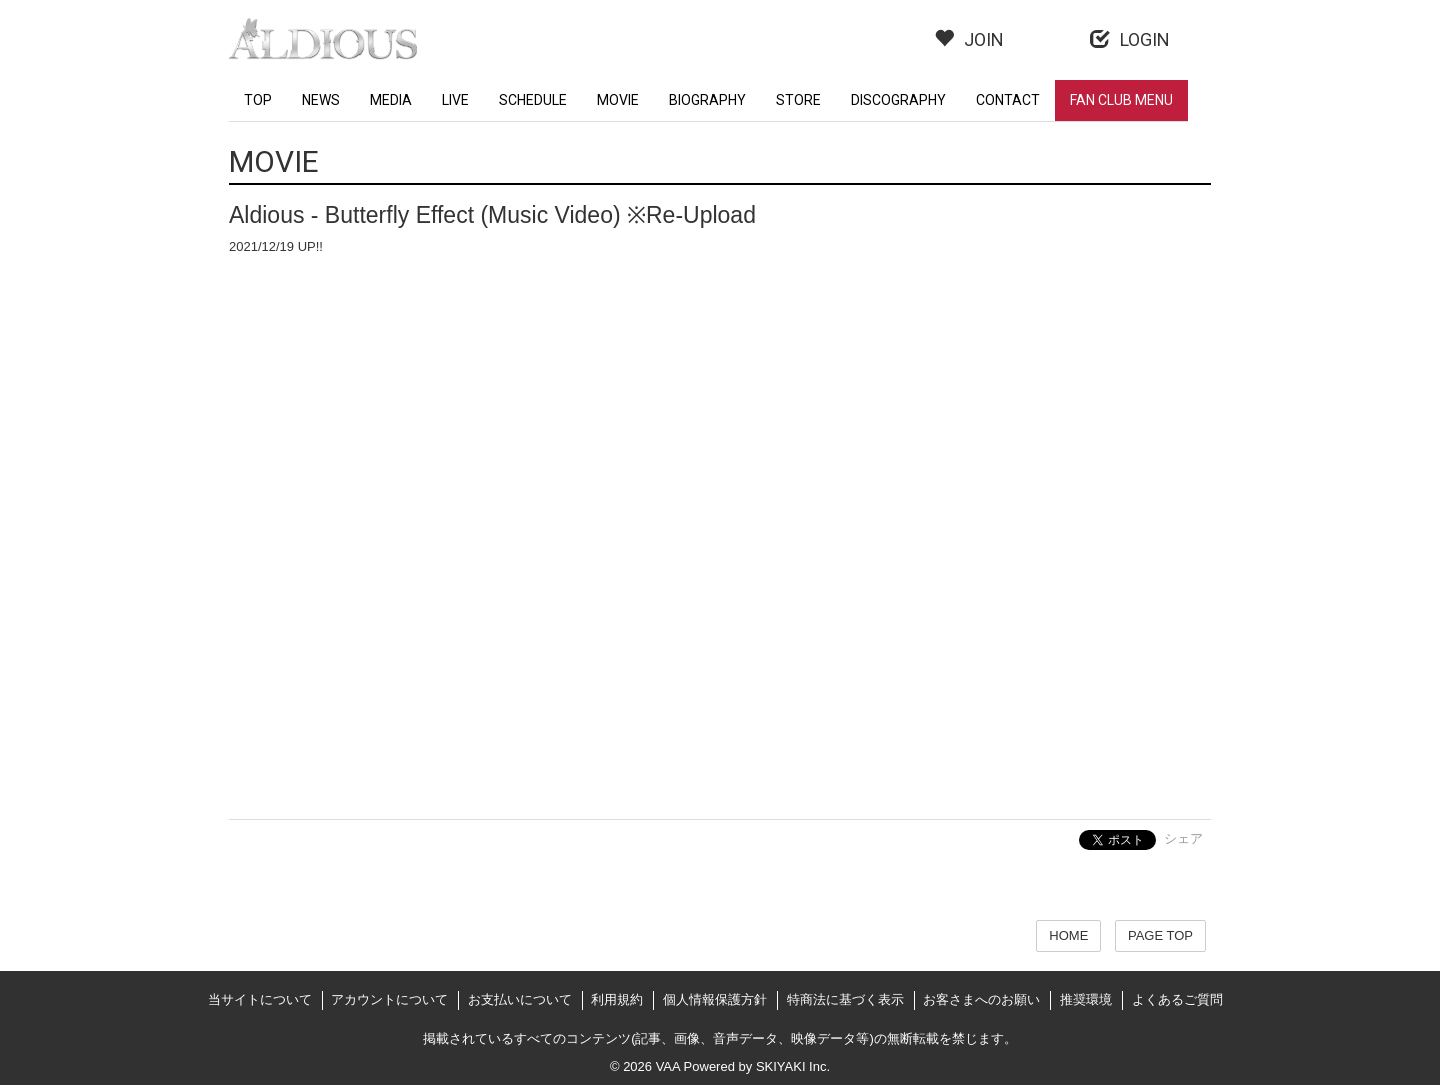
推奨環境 (1086, 999)
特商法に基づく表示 (845, 999)
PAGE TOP (1160, 935)
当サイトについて (260, 999)
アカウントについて (389, 999)
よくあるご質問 (1177, 999)
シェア (1183, 838)
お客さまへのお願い (981, 999)
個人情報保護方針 (715, 999)
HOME (1068, 935)
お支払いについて (520, 999)
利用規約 (617, 999)
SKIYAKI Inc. (793, 1066)
